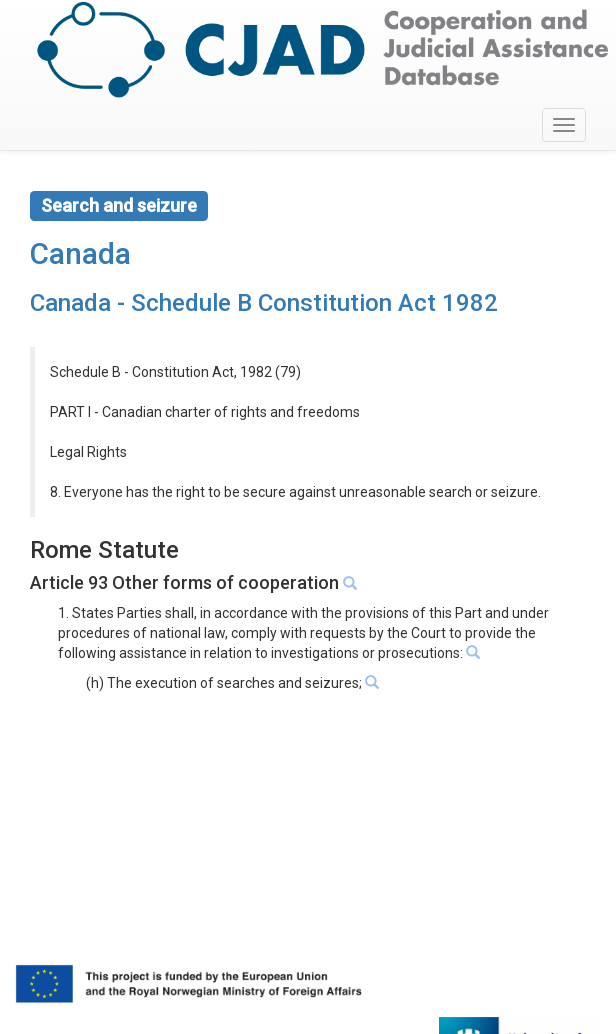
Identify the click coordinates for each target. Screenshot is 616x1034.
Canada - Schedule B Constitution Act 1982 (264, 303)
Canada (80, 253)
